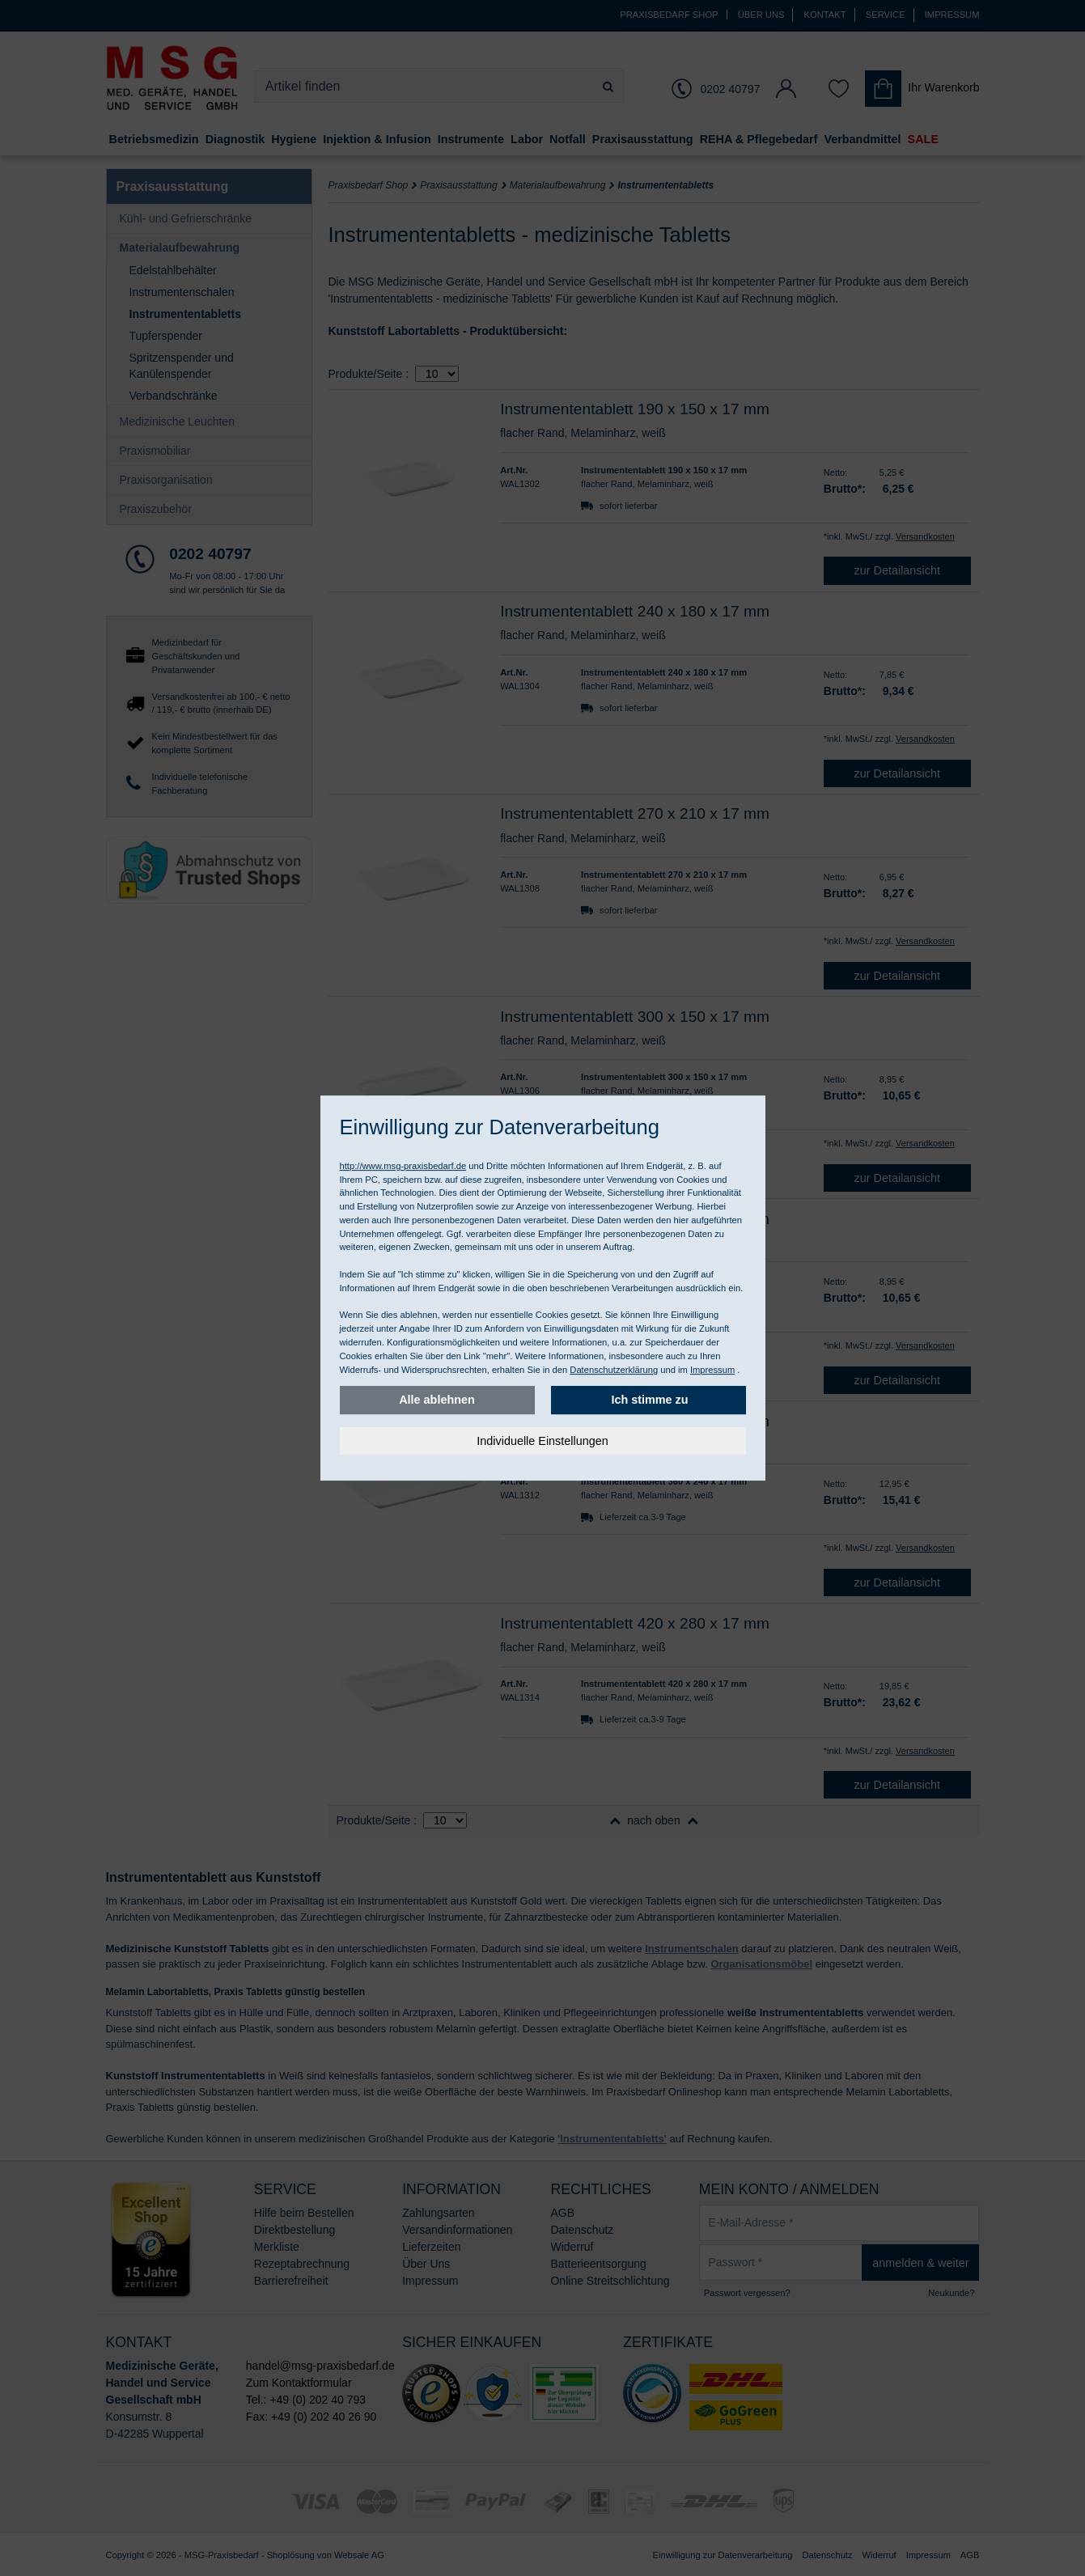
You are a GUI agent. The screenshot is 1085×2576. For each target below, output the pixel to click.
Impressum (712, 1370)
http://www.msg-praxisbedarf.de (403, 1166)
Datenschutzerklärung (614, 1370)
